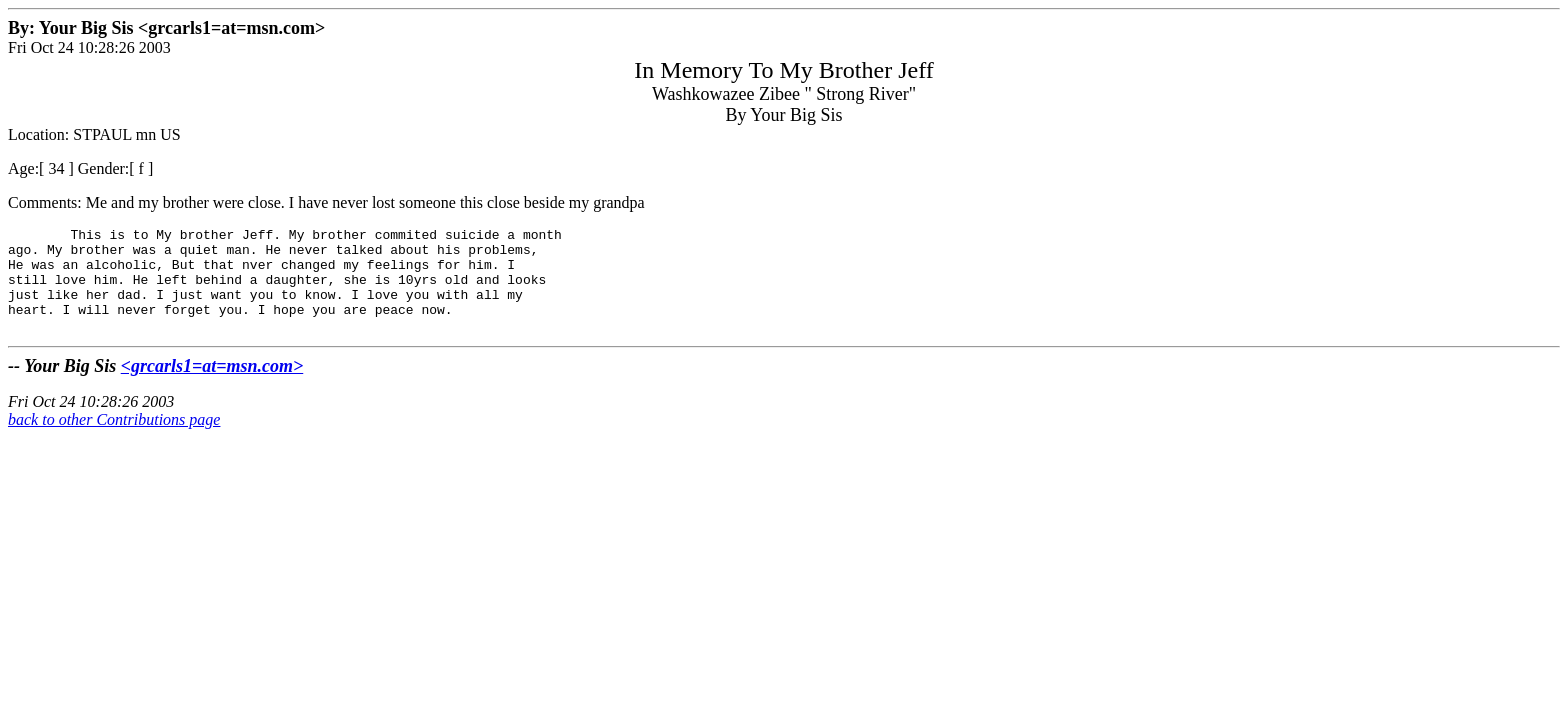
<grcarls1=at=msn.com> (212, 387)
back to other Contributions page (114, 440)
